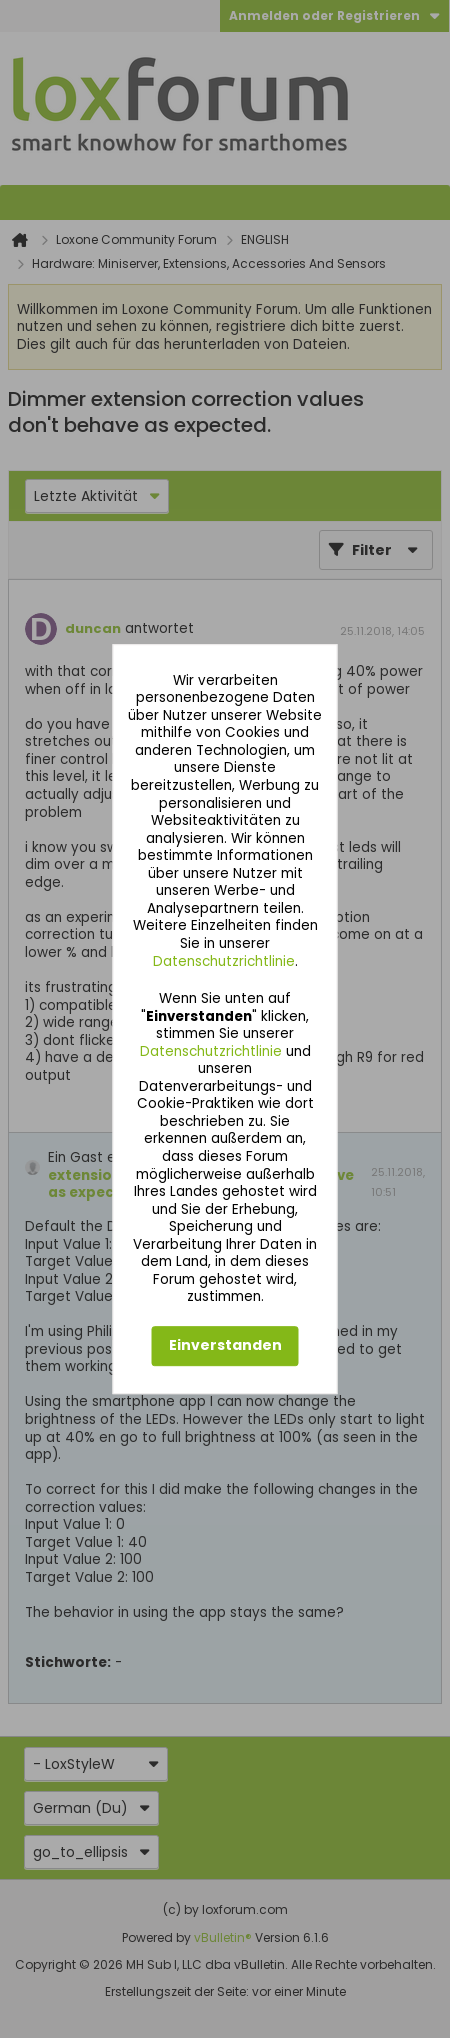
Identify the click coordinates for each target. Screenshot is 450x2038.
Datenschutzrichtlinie (224, 961)
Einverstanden (225, 1346)
